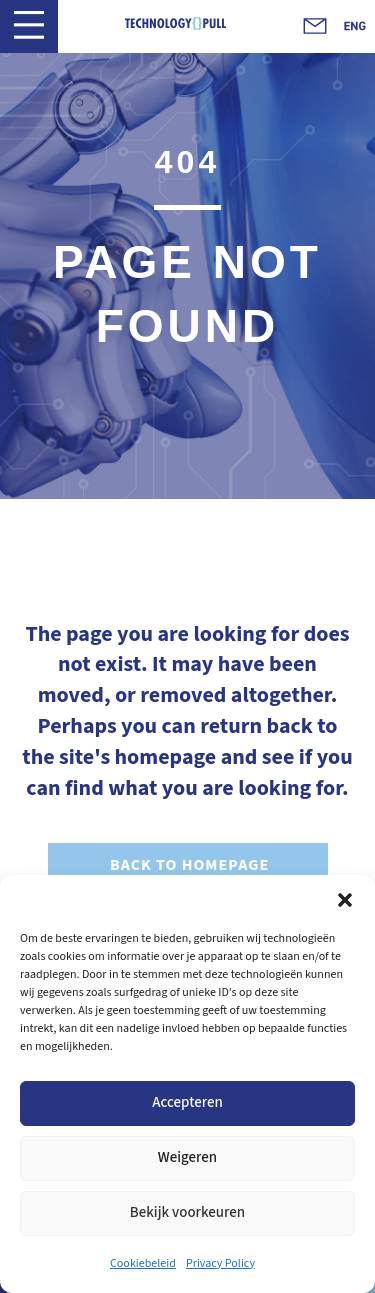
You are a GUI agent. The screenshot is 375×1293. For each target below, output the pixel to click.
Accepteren (187, 1102)
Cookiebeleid (143, 1263)
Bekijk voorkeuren (187, 1212)
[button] (345, 900)
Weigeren (187, 1157)
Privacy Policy (220, 1263)
